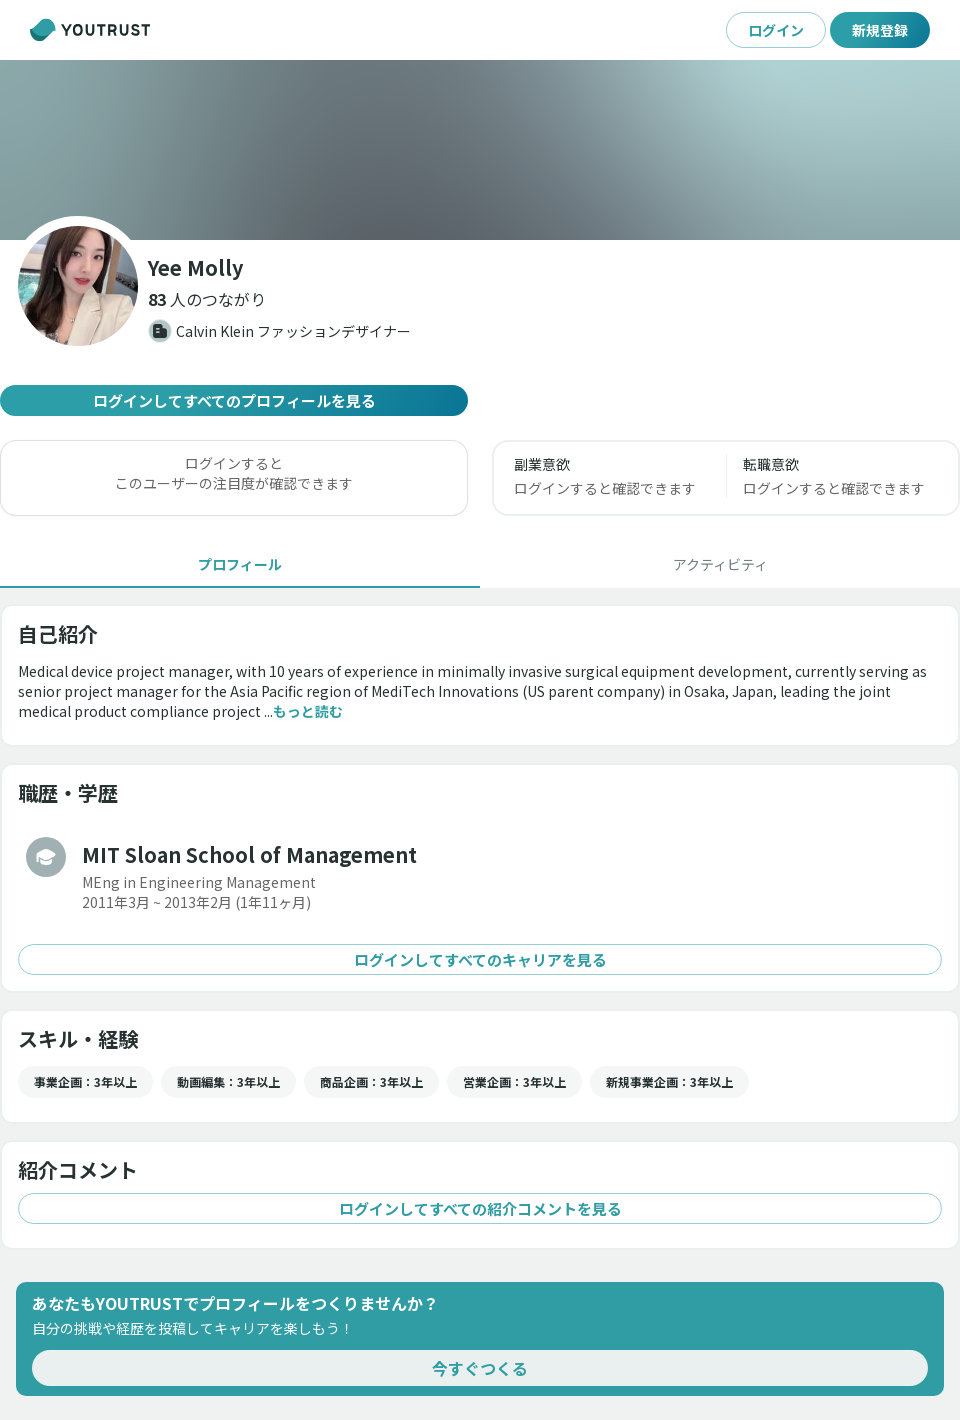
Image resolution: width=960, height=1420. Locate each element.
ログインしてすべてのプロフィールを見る (234, 400)
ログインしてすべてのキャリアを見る (480, 959)
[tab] (240, 564)
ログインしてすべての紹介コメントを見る (480, 1208)
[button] (207, 299)
